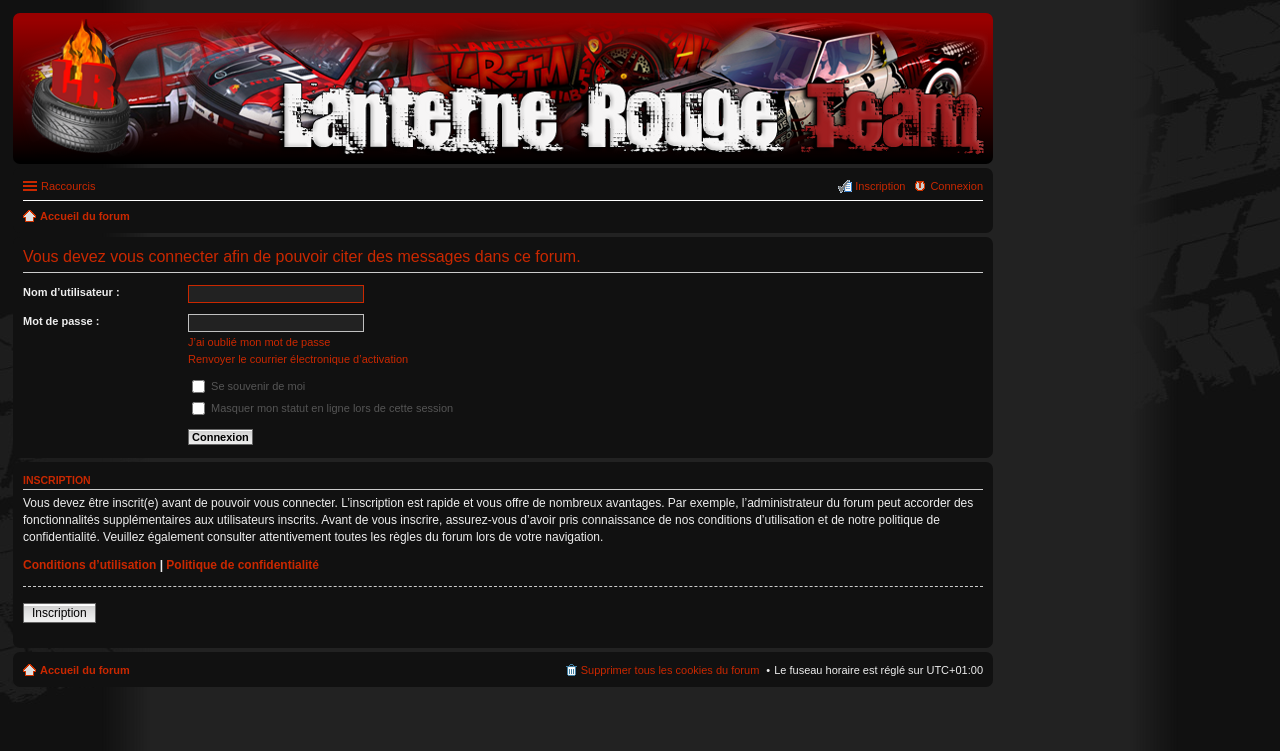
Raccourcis (68, 186)
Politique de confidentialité (242, 565)
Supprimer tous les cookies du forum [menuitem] (670, 670)
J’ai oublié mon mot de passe (259, 342)
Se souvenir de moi (248, 386)
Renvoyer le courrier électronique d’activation (298, 359)
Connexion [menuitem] (956, 186)
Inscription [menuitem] (880, 186)
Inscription (59, 613)
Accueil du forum (85, 670)
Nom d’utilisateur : (71, 292)
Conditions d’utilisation (89, 565)
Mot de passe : (61, 321)
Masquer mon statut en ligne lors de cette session (322, 408)
